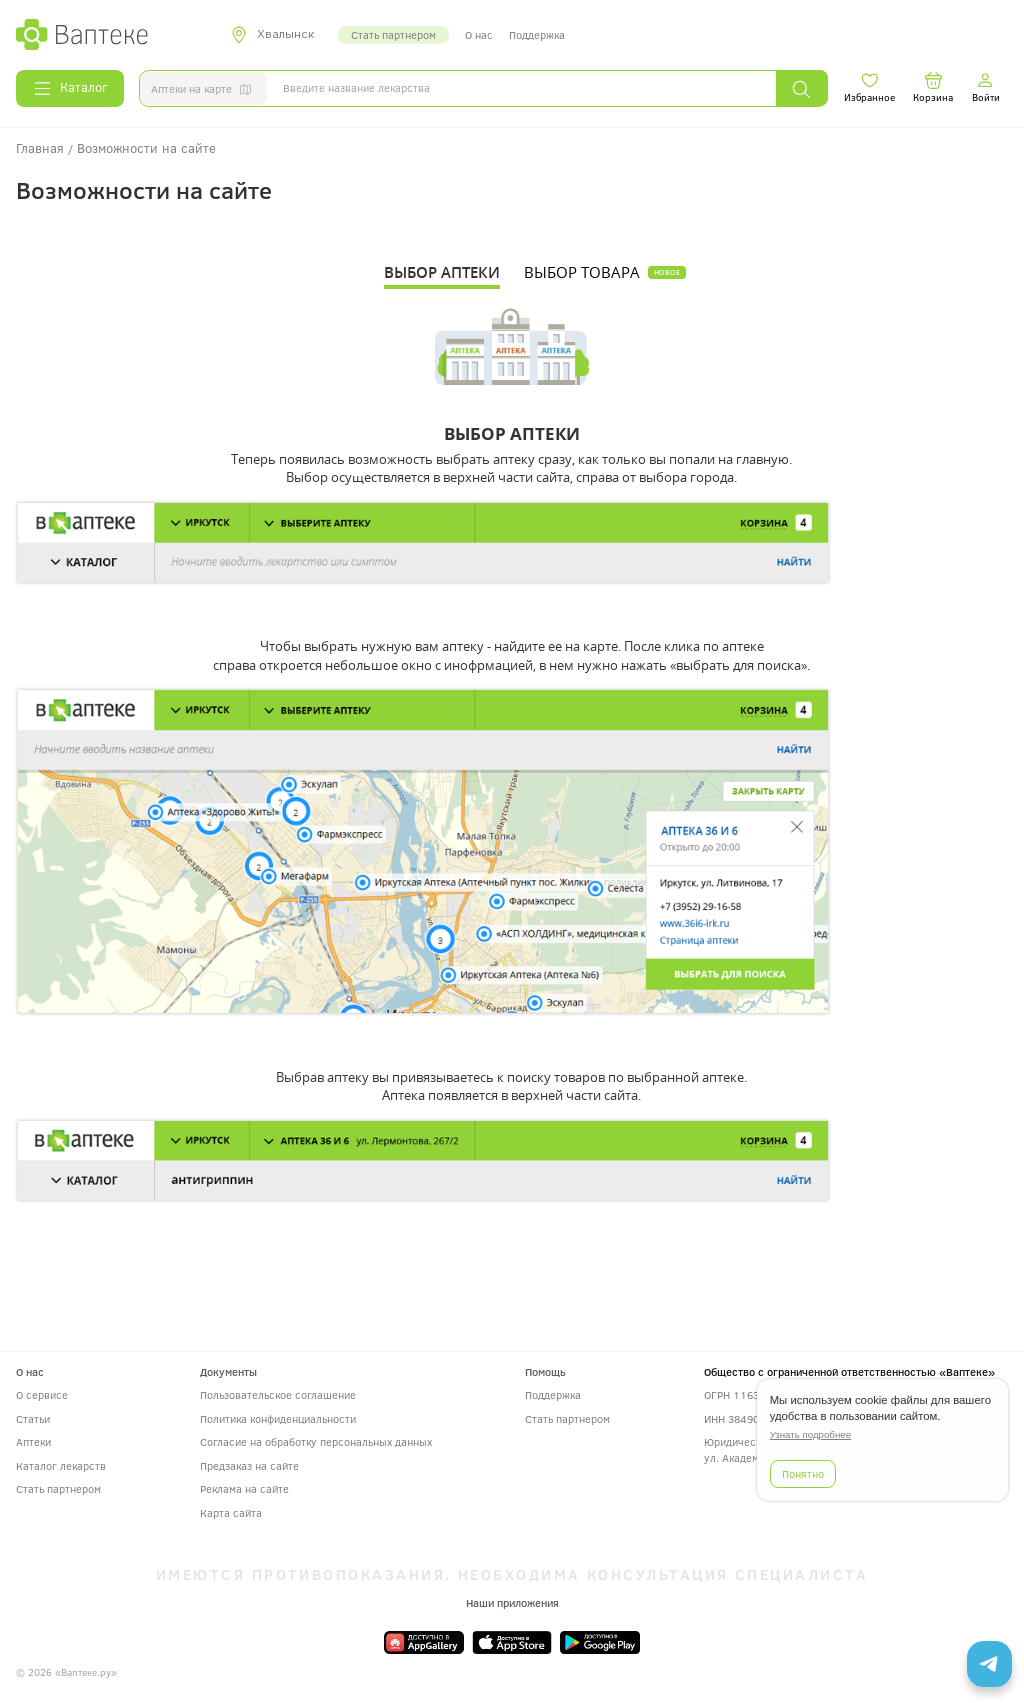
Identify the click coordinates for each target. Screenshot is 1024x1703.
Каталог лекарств (61, 1465)
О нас (479, 34)
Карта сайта (231, 1512)
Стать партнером (393, 34)
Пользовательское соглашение (278, 1394)
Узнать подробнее (810, 1434)
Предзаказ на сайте (249, 1465)
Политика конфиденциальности (278, 1418)
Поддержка (537, 34)
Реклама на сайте (244, 1488)
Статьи (33, 1418)
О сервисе (42, 1394)
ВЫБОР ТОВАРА (582, 272)
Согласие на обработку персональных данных (316, 1441)
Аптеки (33, 1441)
